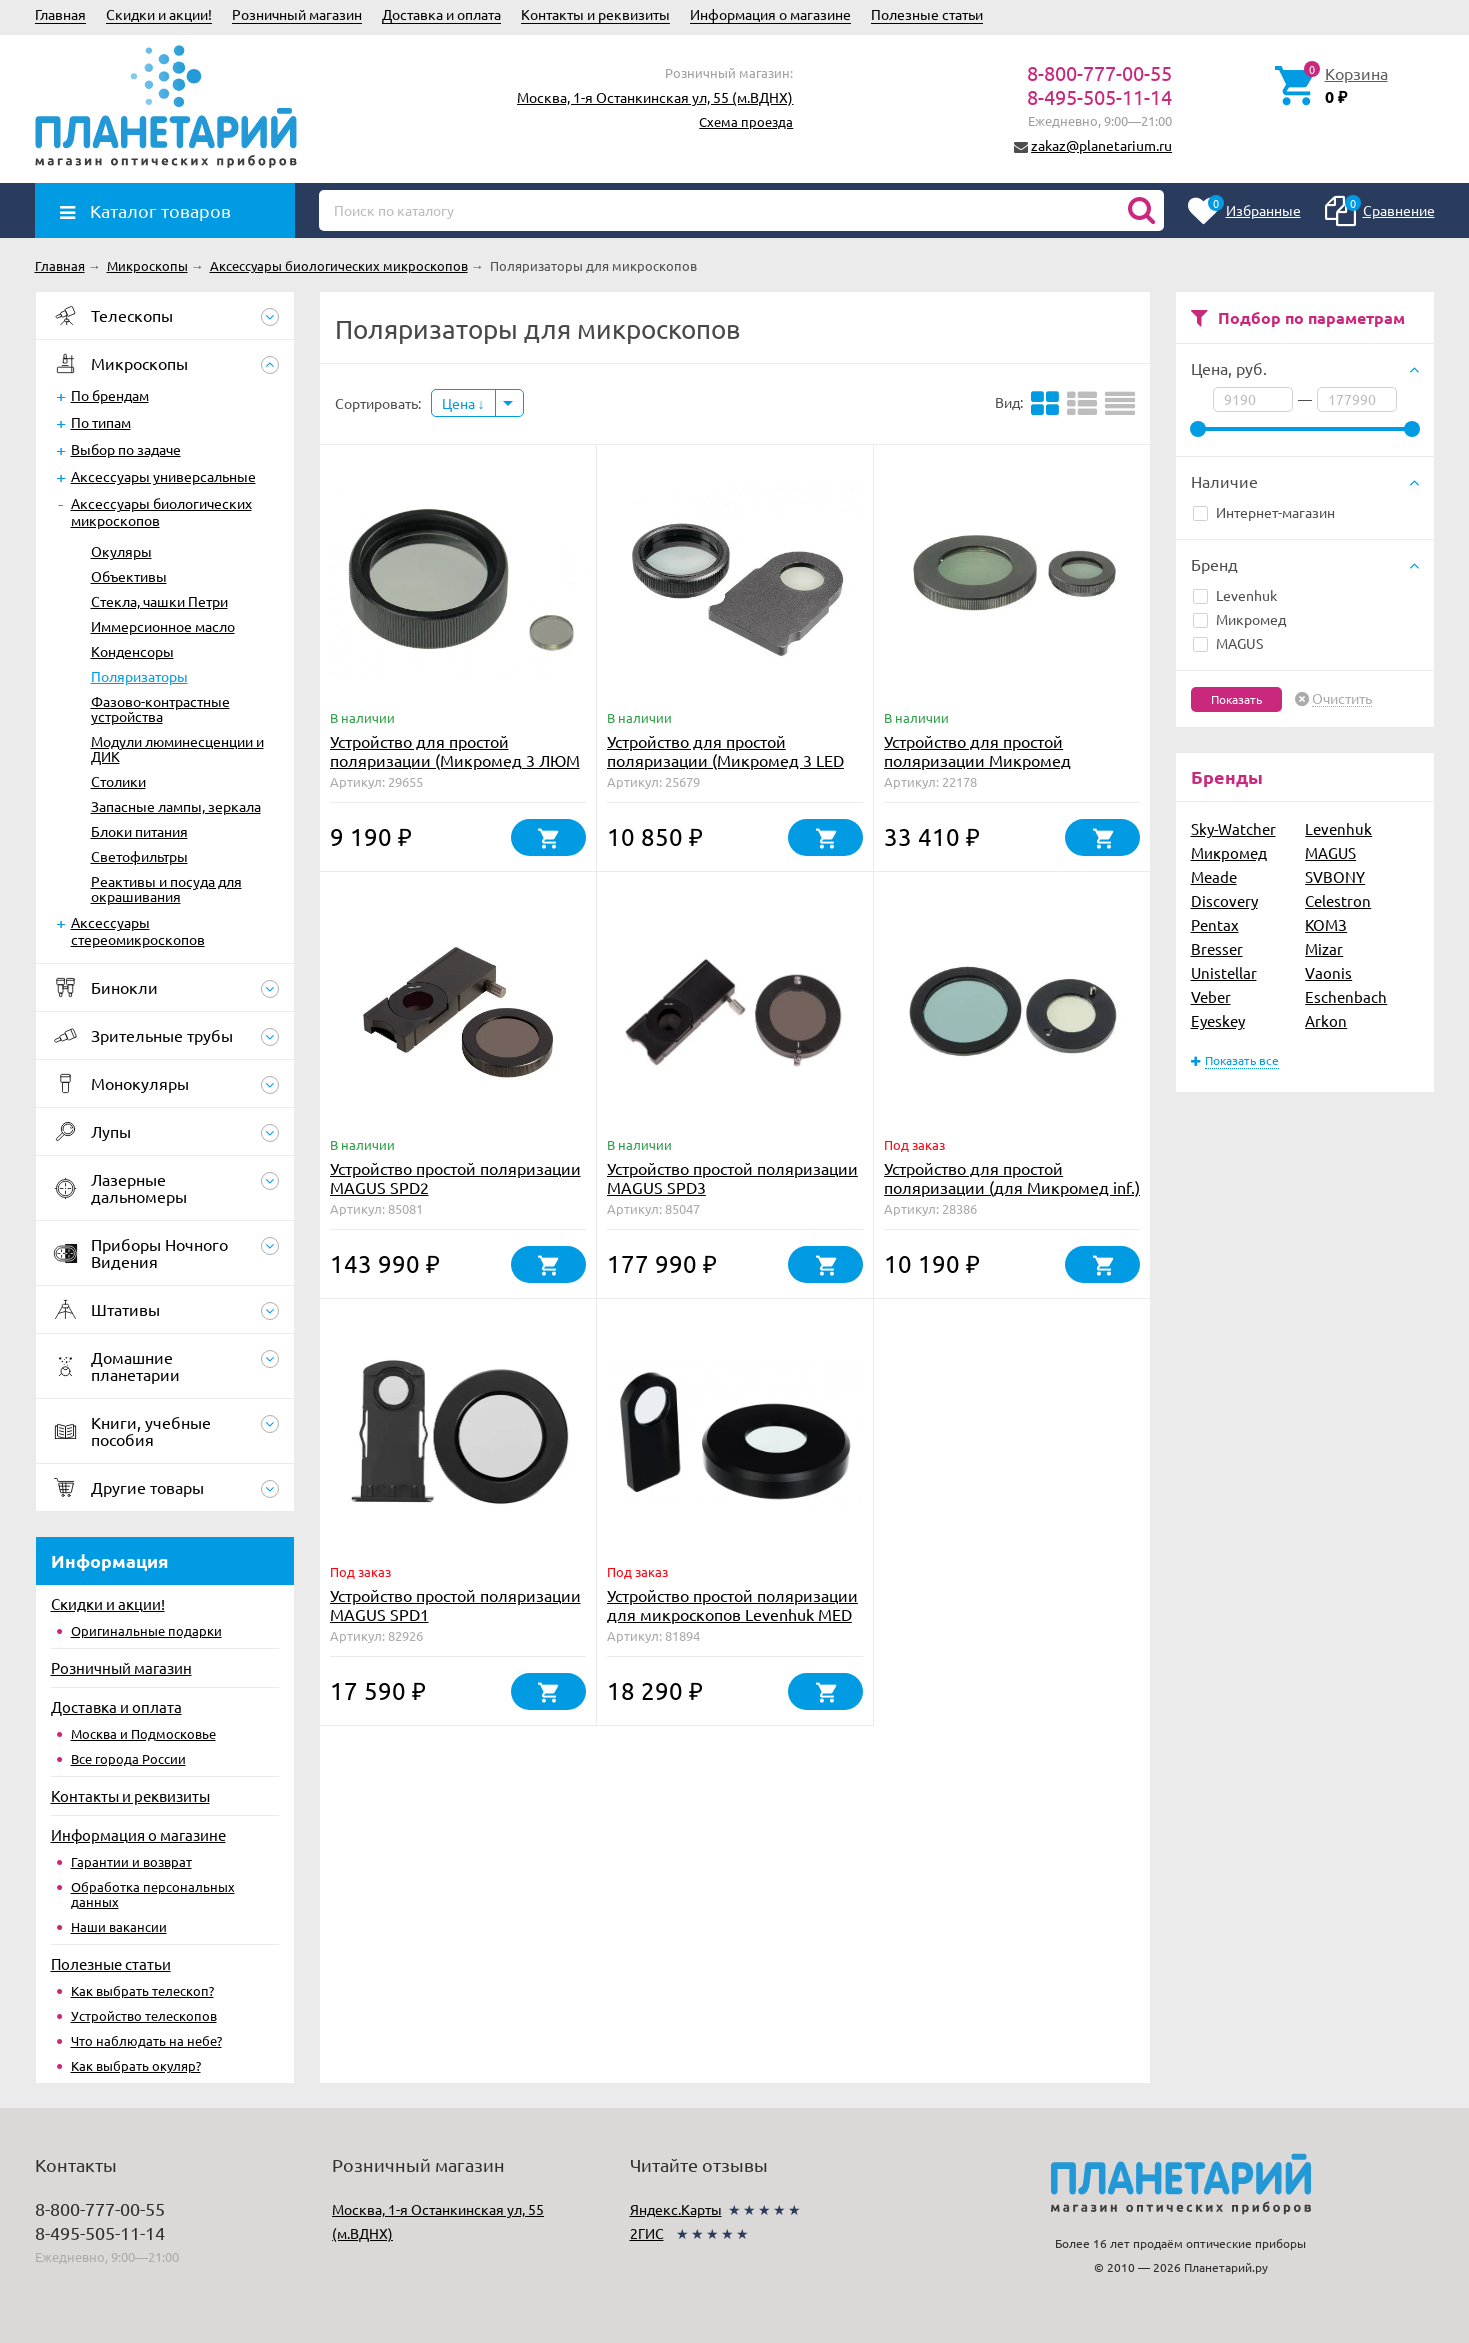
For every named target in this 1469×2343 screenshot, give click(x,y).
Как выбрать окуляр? (136, 2065)
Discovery (1224, 900)
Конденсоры (132, 651)
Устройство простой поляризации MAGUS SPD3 (732, 1177)
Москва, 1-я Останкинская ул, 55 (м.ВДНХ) (655, 97)
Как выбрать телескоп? (142, 1990)
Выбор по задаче (126, 449)
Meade (1214, 876)
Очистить (1342, 699)
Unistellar (1224, 972)
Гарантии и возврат (131, 1861)
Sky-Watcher (1233, 828)
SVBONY (1335, 876)
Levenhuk (1235, 595)
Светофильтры (139, 856)
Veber (1211, 996)
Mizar (1324, 948)
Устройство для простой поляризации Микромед (977, 750)
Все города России (128, 1758)
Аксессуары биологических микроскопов (161, 511)
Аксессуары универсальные (163, 476)
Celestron (1338, 900)
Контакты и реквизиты (595, 14)
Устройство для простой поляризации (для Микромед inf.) (1012, 1177)
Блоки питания (139, 831)
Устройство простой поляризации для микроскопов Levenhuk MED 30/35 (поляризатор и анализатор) (732, 1623)
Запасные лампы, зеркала (176, 806)
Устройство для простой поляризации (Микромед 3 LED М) (725, 760)
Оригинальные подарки (146, 1630)
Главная (60, 14)
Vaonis (1328, 972)
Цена (463, 403)
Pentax (1215, 924)
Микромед (1239, 619)
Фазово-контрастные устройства (160, 708)
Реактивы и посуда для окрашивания (166, 888)
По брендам (110, 395)
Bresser (1217, 948)
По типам (101, 422)
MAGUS (1228, 643)
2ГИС (647, 2233)
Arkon (1326, 1020)
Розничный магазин (297, 14)
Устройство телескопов (144, 2015)
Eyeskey (1218, 1020)
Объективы (129, 576)
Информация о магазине (770, 14)
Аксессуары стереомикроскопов (138, 930)
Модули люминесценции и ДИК (177, 748)
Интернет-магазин (1264, 512)
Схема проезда (746, 121)
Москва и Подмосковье (143, 1733)
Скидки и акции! (159, 14)
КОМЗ (1326, 924)
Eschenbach (1346, 996)
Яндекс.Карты (676, 2209)
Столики (118, 781)
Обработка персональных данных (153, 1894)
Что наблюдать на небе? (146, 2040)
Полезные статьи (927, 14)
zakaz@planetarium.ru (1101, 145)
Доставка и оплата (441, 14)
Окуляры (121, 551)
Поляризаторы (139, 676)
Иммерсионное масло (163, 626)
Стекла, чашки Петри (159, 601)
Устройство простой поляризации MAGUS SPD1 (455, 1604)
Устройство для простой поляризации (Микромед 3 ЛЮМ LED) (455, 760)
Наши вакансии (119, 1926)
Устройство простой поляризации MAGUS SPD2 (455, 1177)
